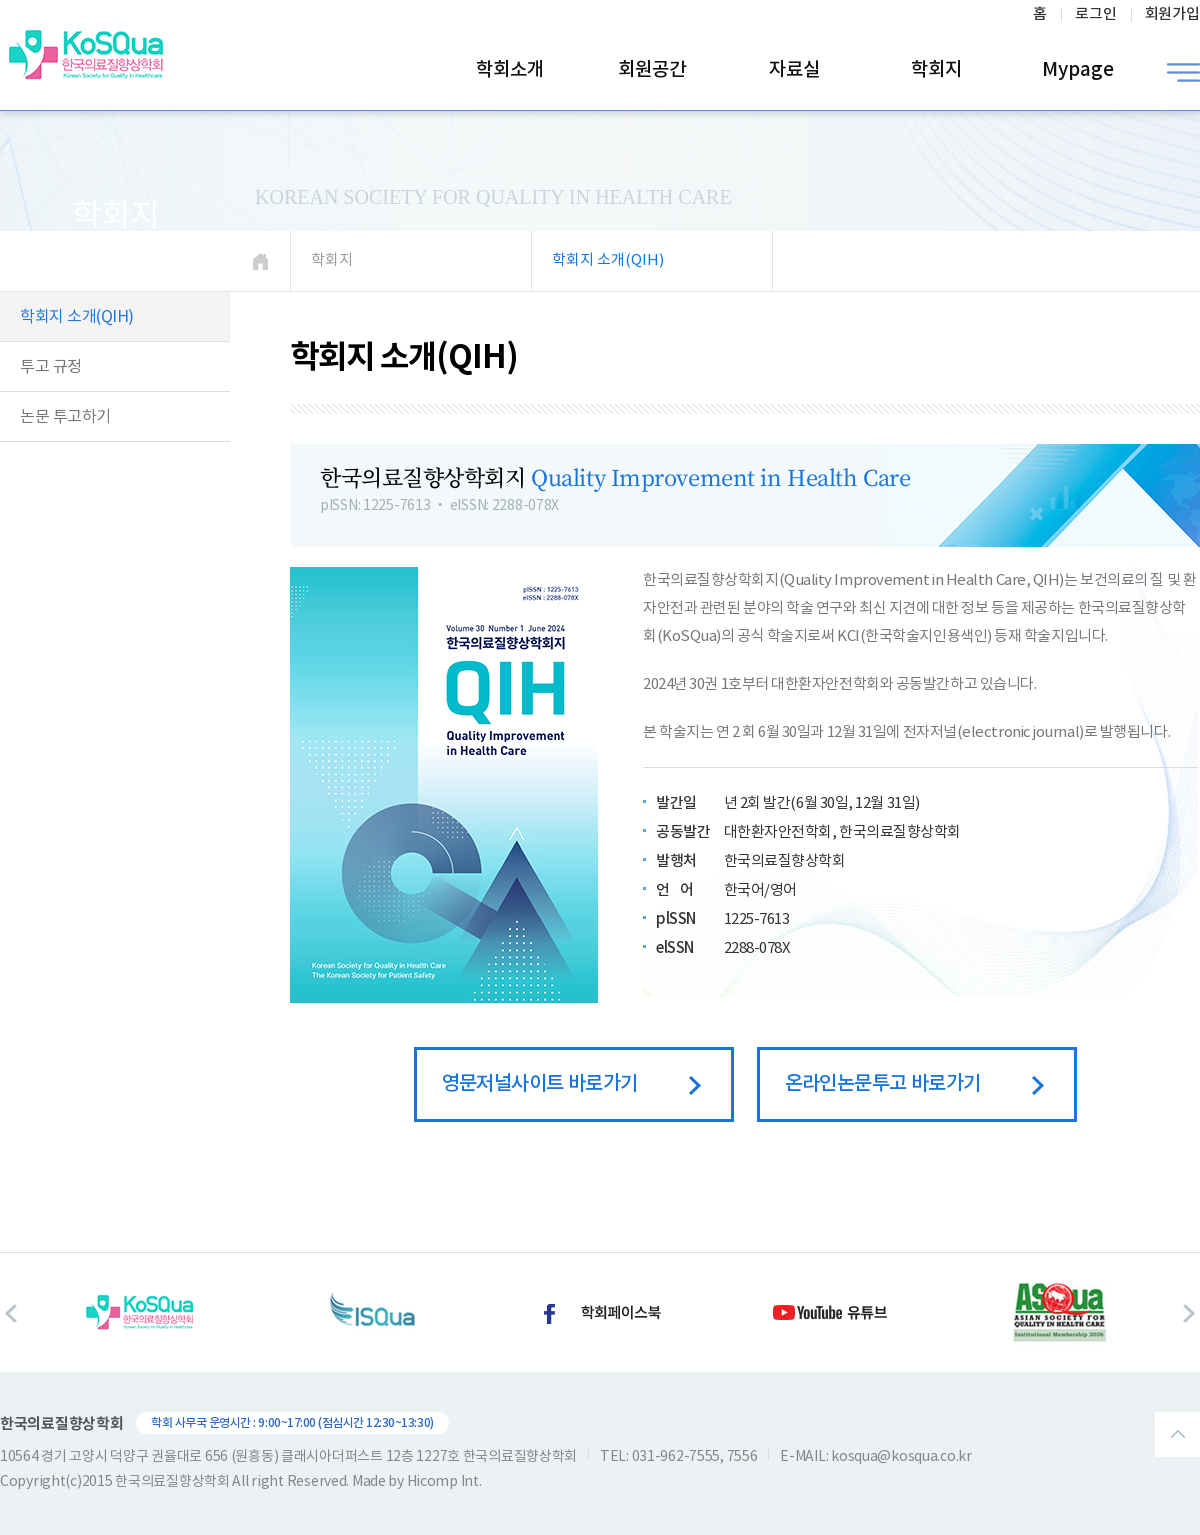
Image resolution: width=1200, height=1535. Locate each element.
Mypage (1078, 70)
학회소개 (510, 70)
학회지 (936, 70)
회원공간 (652, 70)
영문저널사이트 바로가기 (571, 1084)
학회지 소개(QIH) (77, 317)
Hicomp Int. (444, 1482)
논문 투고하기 (65, 417)
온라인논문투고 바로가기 (914, 1084)
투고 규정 (51, 367)
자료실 (794, 70)
